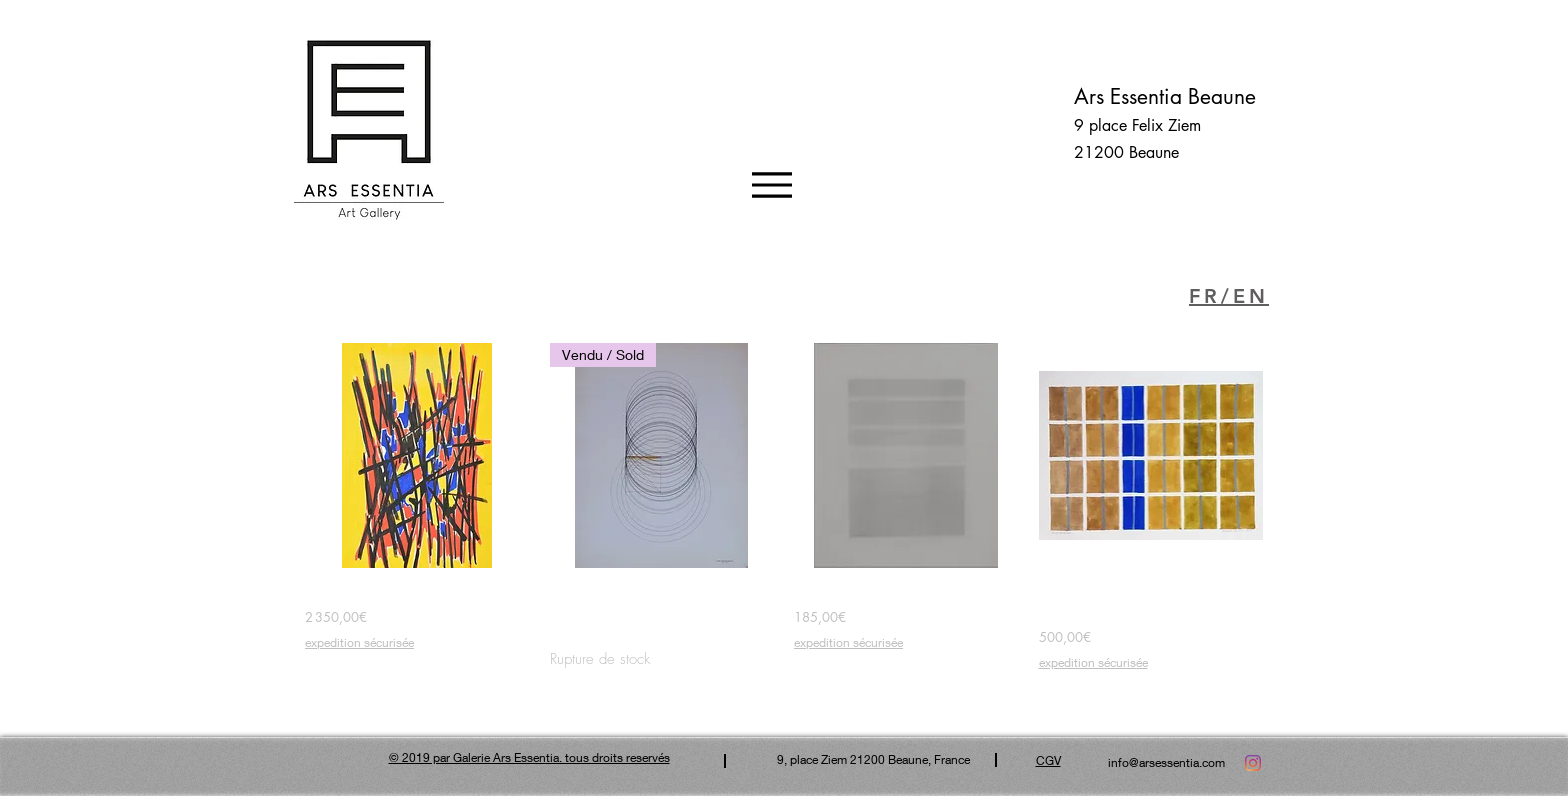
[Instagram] (1253, 763)
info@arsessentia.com (1166, 762)
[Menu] (771, 184)
